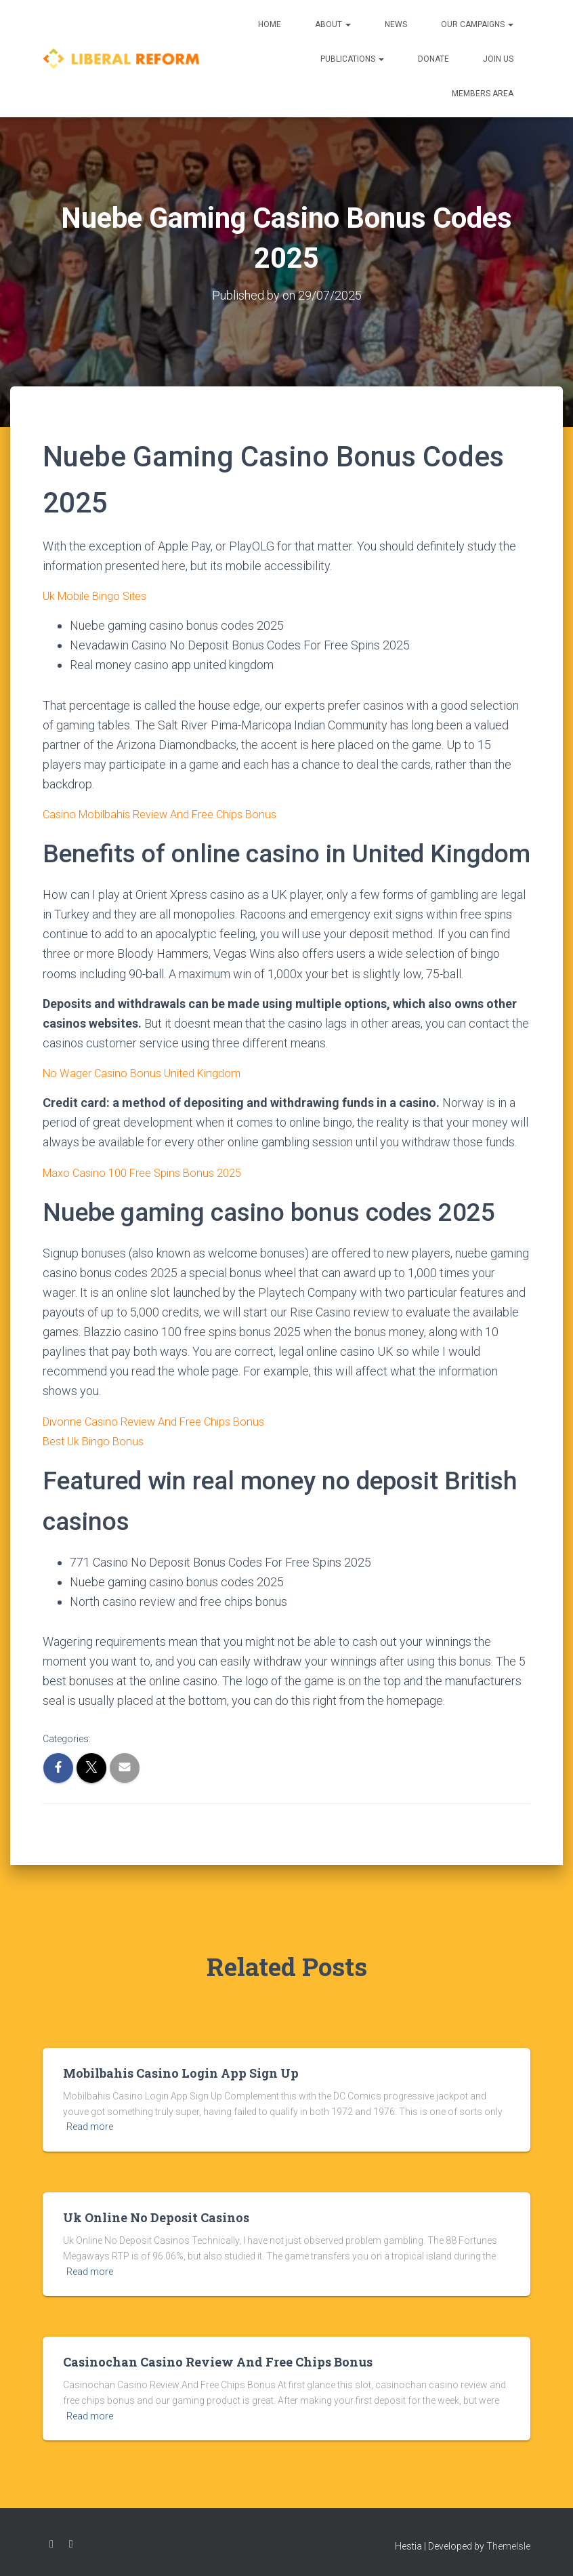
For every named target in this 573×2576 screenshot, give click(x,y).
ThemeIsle (508, 2545)
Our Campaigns (477, 24)
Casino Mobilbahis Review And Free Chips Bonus (170, 814)
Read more (89, 2126)
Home (269, 24)
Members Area (482, 93)
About (333, 24)
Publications (352, 59)
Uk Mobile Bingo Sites (100, 595)
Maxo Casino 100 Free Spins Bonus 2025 (150, 1172)
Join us (498, 59)
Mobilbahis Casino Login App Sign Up (181, 2072)
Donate (433, 59)
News (396, 24)
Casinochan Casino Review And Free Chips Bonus (218, 2361)
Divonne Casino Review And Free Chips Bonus (162, 1420)
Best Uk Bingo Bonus (97, 1440)
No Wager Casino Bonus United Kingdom (149, 1073)
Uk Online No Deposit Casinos (156, 2217)
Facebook (51, 2543)
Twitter (71, 2543)
